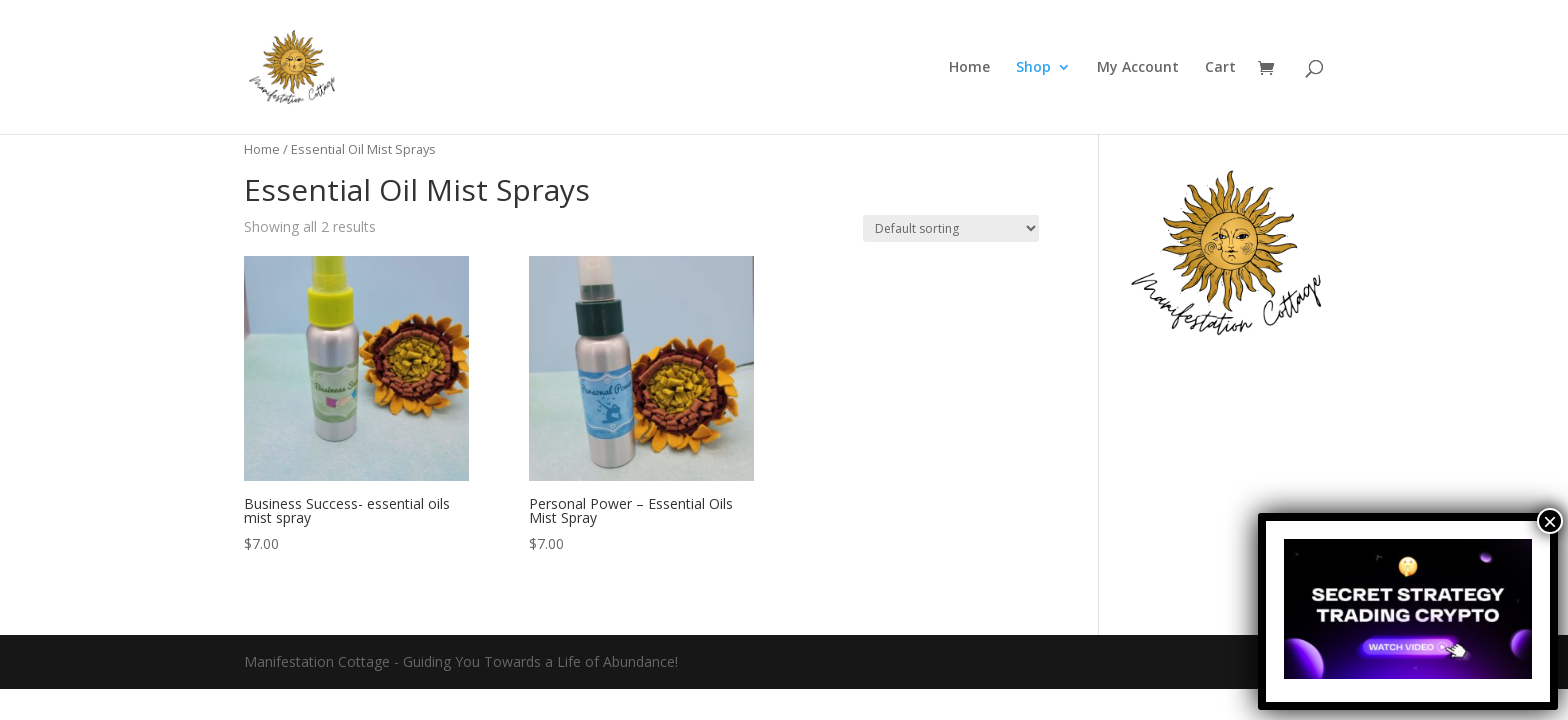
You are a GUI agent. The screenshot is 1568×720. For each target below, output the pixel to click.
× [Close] (1550, 521)
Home (969, 68)
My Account (1138, 68)
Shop (1033, 68)
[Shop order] (951, 228)
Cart (1220, 68)
